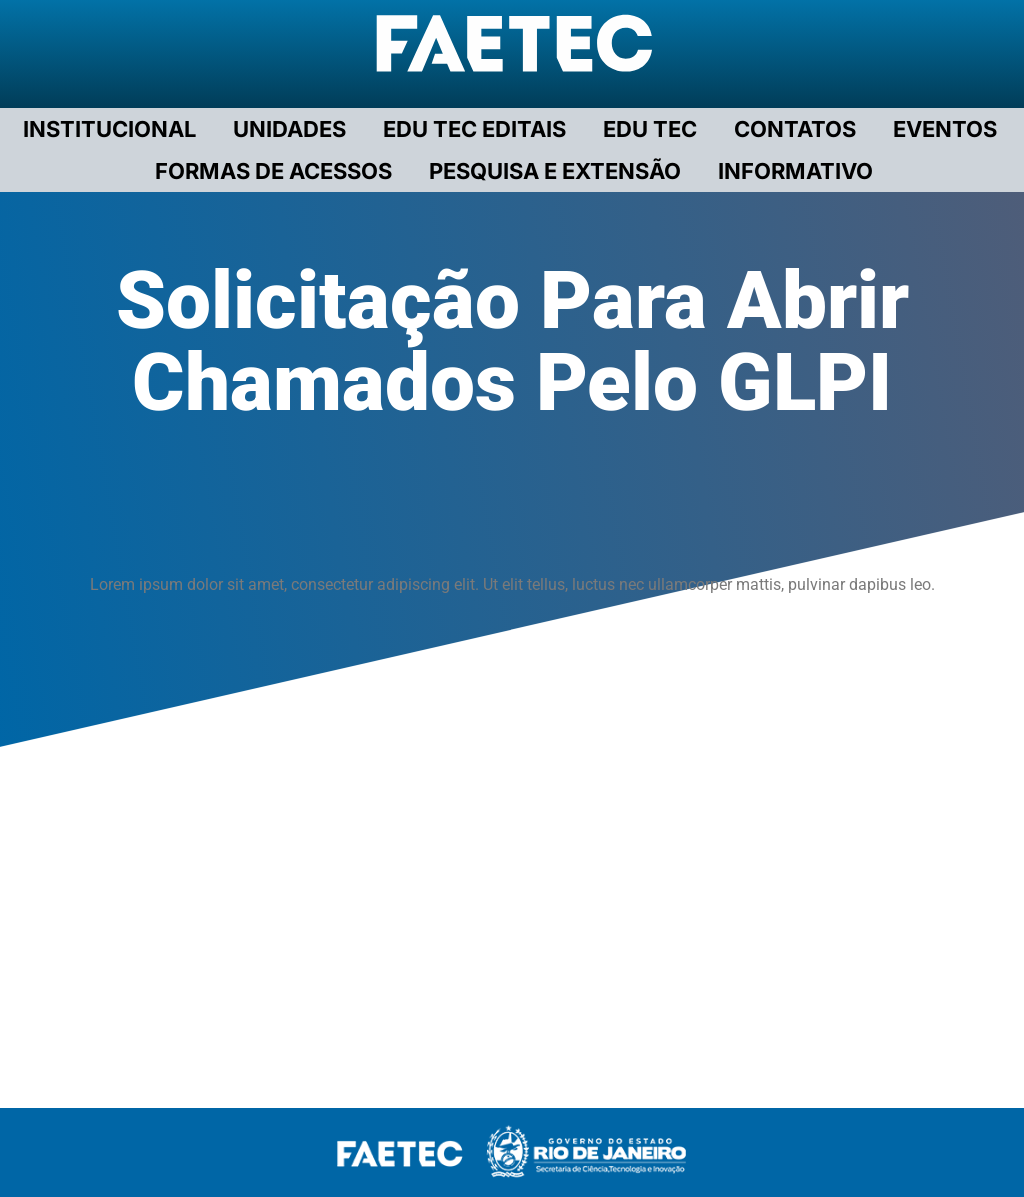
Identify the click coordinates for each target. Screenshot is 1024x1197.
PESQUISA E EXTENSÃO (555, 171)
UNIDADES (289, 129)
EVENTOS (945, 129)
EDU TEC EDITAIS (474, 129)
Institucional (109, 129)
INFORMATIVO (795, 171)
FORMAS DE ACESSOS (273, 171)
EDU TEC (650, 129)
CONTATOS (795, 129)
